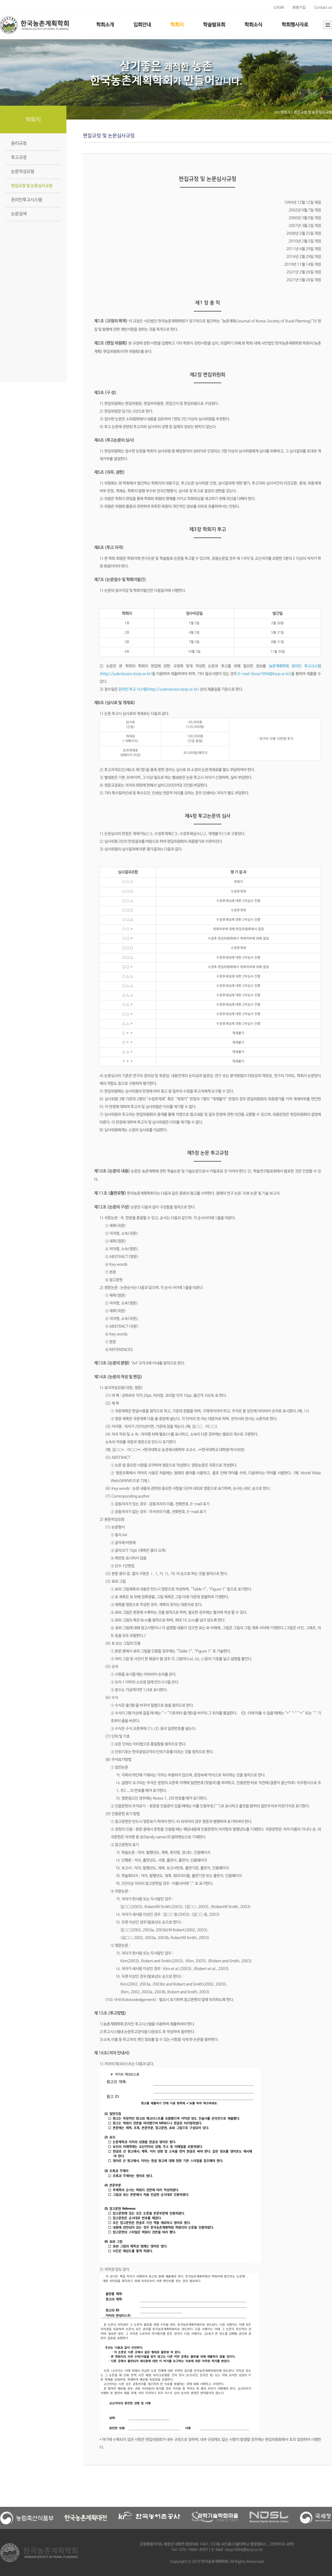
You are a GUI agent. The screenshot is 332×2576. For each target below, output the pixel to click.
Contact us (323, 8)
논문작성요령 (22, 171)
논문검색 (19, 214)
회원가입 (299, 8)
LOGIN (279, 8)
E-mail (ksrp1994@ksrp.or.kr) (264, 674)
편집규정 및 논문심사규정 (31, 185)
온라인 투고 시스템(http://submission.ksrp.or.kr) (158, 689)
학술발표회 (214, 25)
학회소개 (105, 25)
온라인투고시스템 (26, 199)
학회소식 (253, 25)
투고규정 (19, 157)
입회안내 (142, 25)
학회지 (177, 25)
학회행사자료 (295, 25)
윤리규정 (19, 143)
